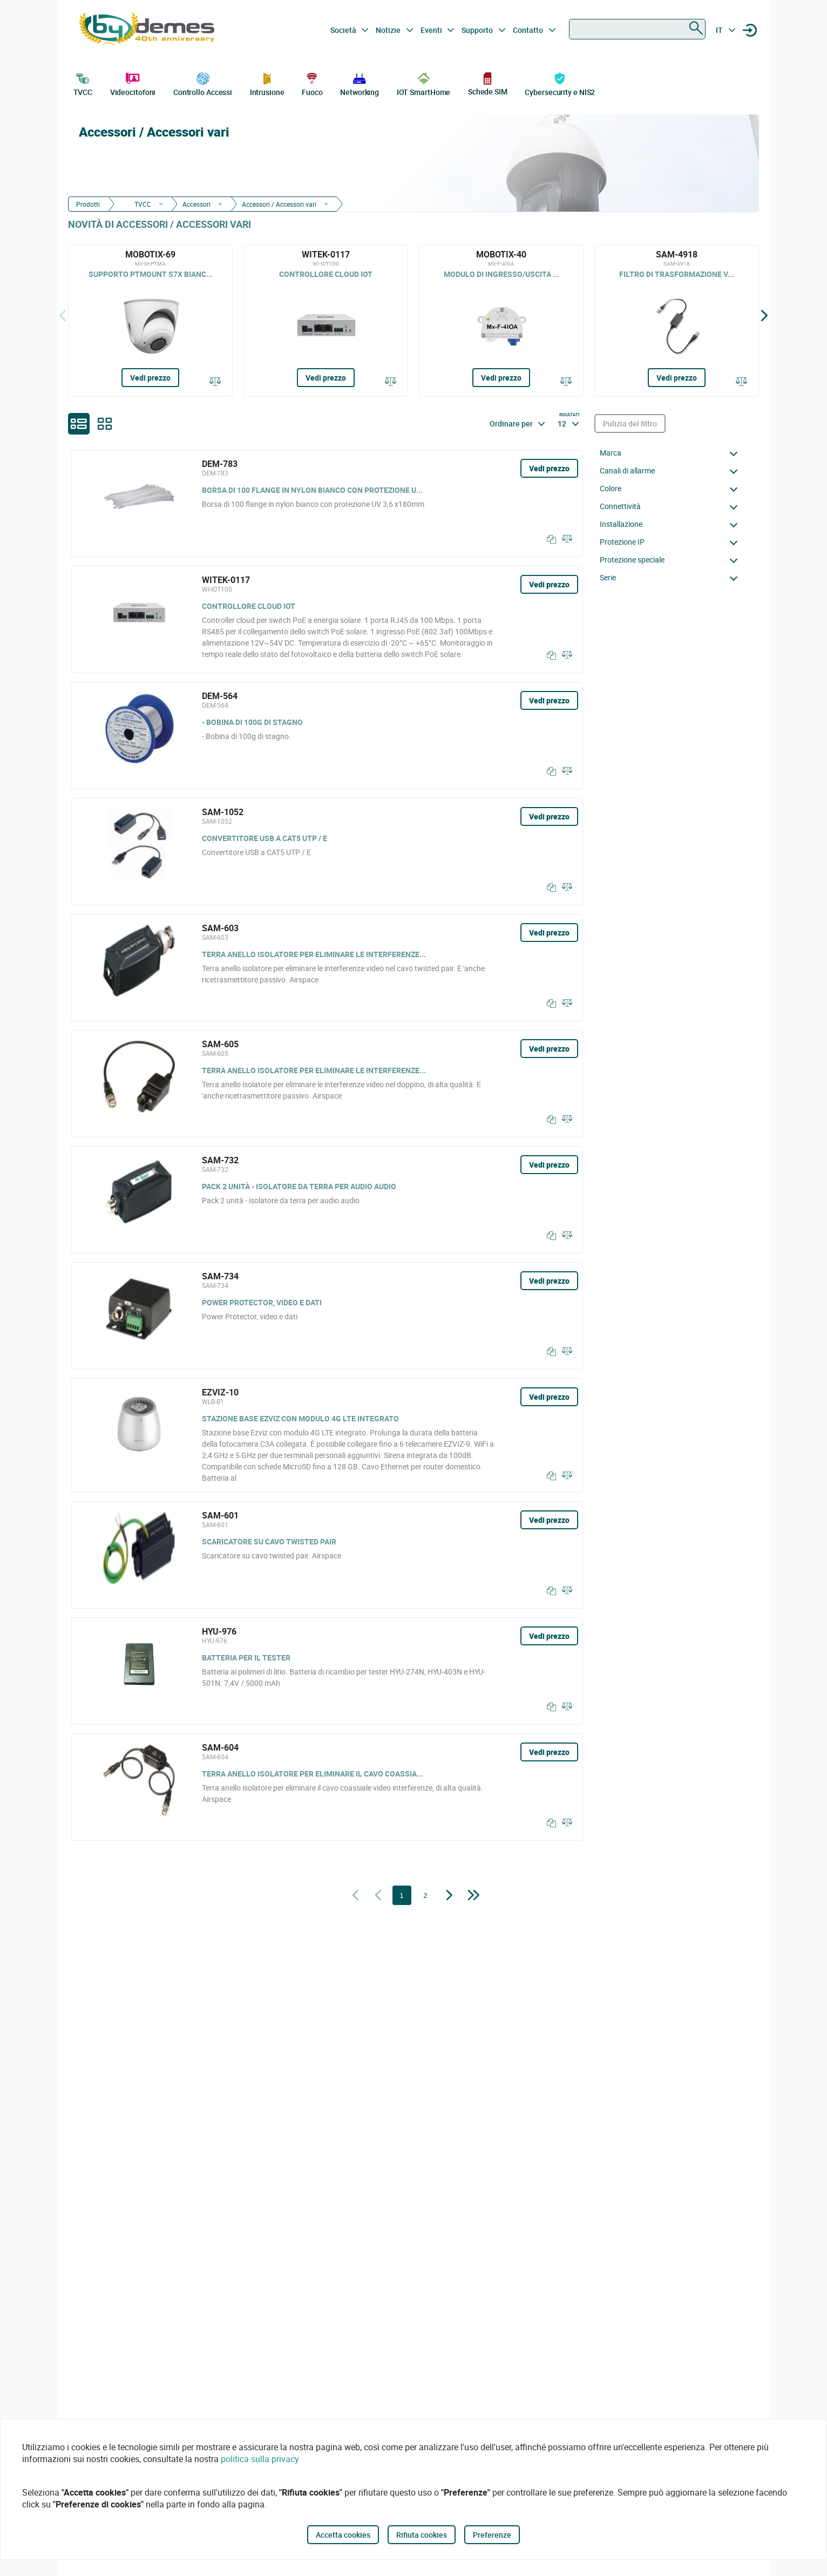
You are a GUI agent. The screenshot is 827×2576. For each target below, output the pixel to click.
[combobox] (637, 29)
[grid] (105, 424)
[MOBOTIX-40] (501, 321)
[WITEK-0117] (326, 321)
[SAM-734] (327, 1316)
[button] (671, 453)
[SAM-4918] (676, 321)
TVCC (83, 83)
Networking (359, 83)
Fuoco (312, 83)
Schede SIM (487, 83)
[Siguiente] (764, 315)
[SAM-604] (327, 1787)
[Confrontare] (215, 382)
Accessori (196, 204)
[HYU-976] (327, 1671)
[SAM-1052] (327, 851)
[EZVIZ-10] (327, 1435)
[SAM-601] (327, 1555)
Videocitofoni (133, 83)
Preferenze (492, 2535)
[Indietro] (62, 315)
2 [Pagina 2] (425, 1896)
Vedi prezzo (150, 377)
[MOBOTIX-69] (150, 321)
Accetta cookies (343, 2535)
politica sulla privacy (260, 2459)
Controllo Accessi (202, 83)
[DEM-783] (327, 503)
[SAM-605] (327, 1083)
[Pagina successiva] (449, 1896)
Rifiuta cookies (421, 2535)
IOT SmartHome (424, 83)
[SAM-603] (327, 967)
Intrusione (267, 83)
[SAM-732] (327, 1199)
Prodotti (88, 204)
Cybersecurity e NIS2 (560, 83)
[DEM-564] (327, 735)
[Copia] (549, 539)
